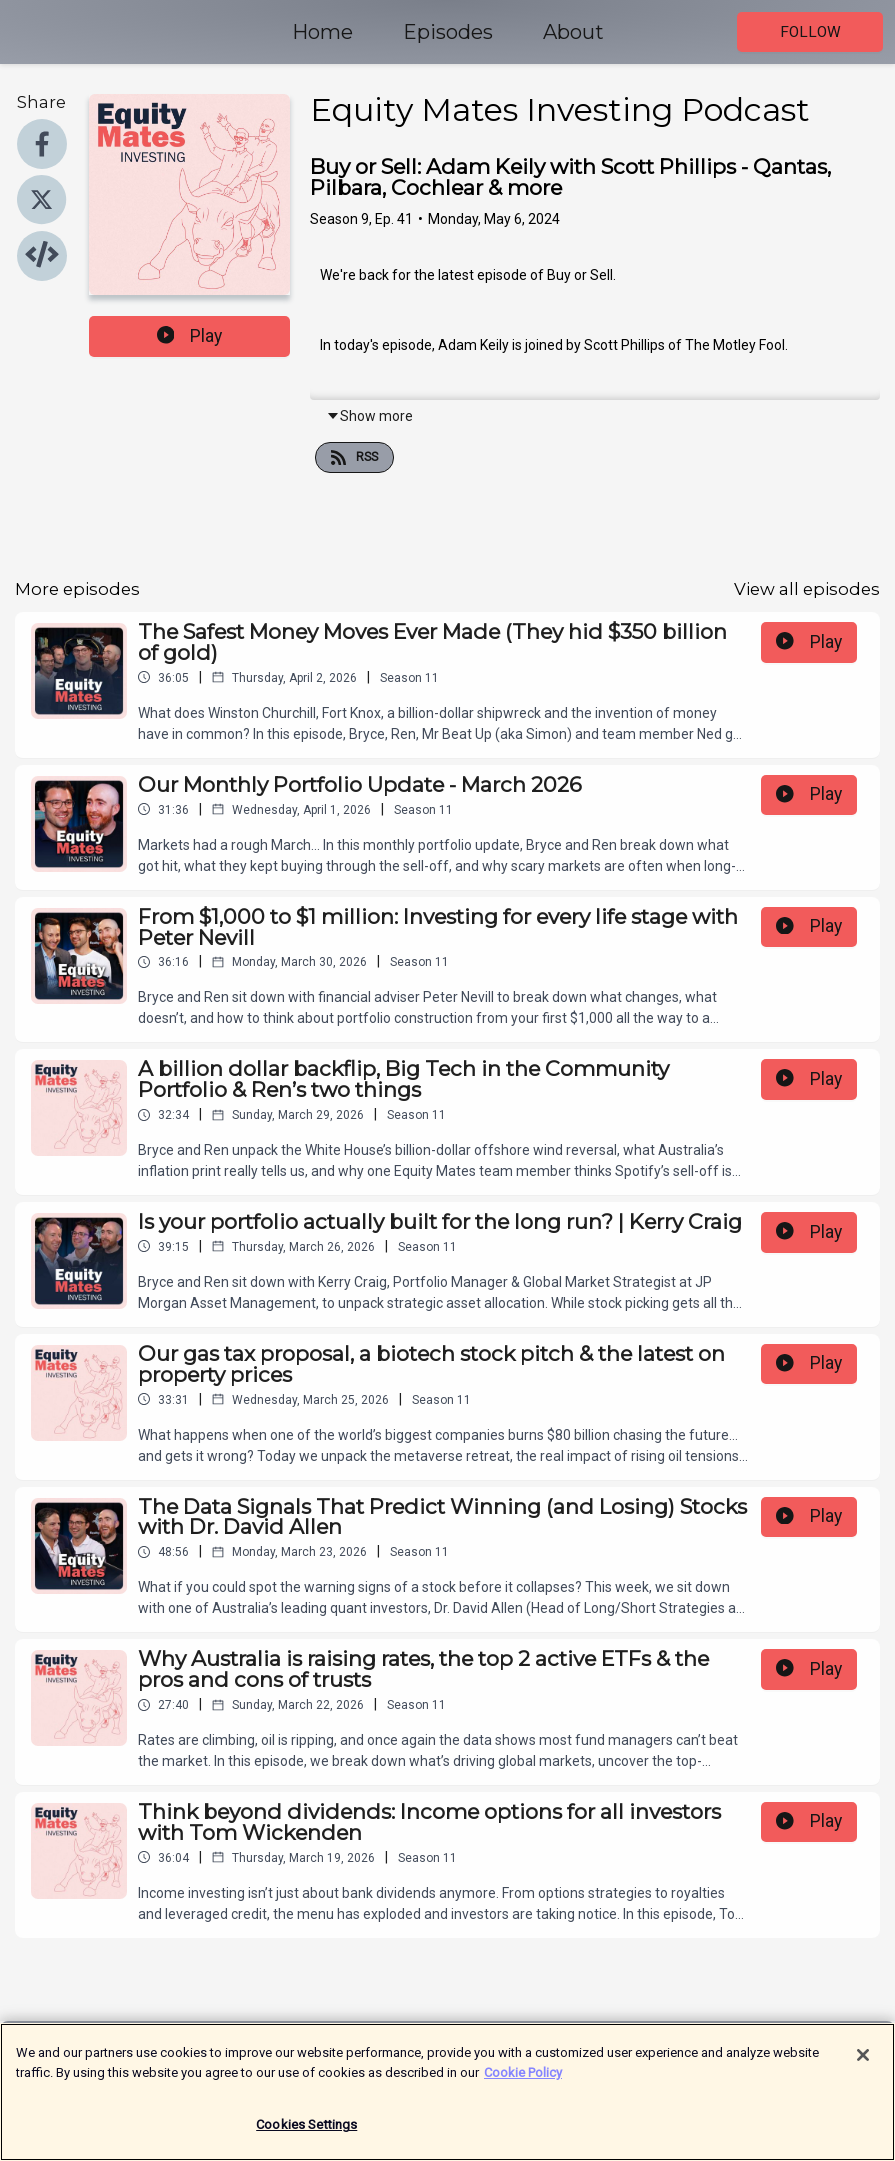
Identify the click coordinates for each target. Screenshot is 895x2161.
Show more (369, 416)
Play (190, 336)
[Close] (863, 2066)
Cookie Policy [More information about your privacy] (523, 2082)
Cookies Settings (306, 2135)
